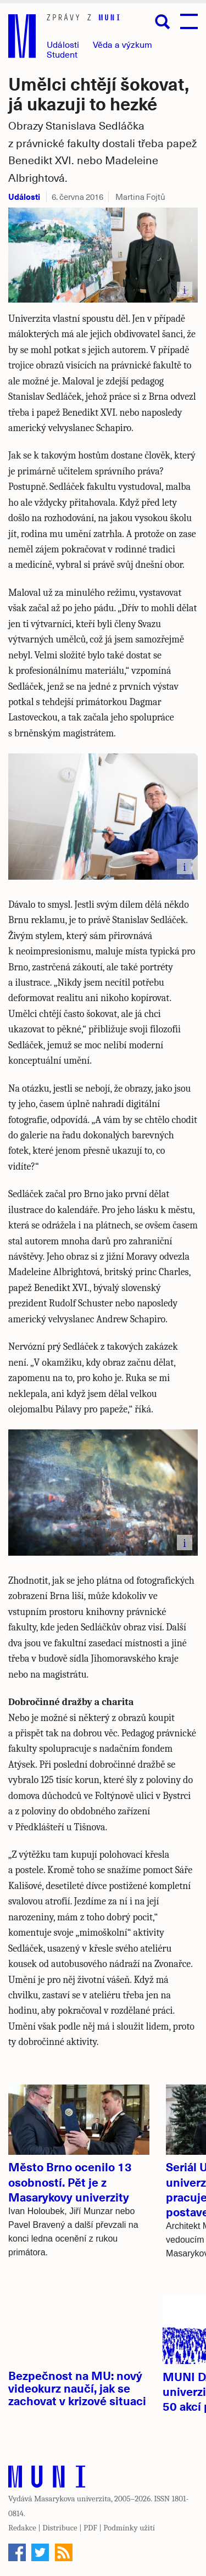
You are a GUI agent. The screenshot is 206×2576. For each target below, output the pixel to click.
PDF (90, 2528)
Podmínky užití (129, 2528)
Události (63, 44)
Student (62, 54)
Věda (122, 44)
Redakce (22, 2528)
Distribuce (59, 2528)
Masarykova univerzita (72, 2499)
